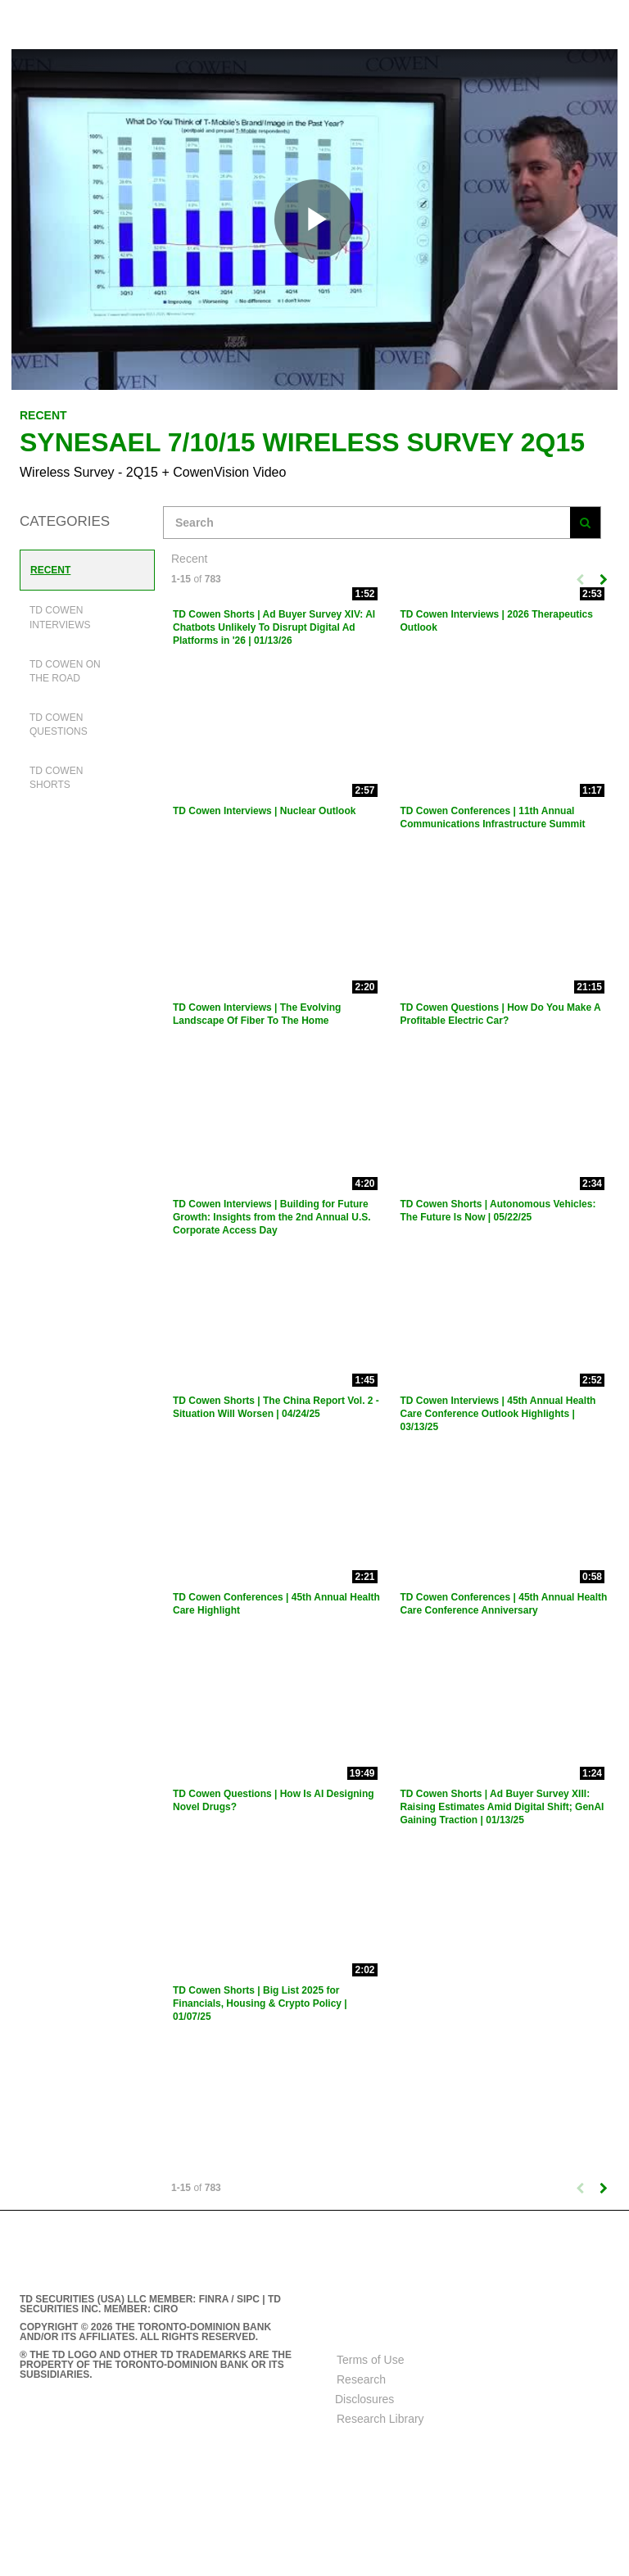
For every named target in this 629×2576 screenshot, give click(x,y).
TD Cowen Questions (58, 724)
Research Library (380, 2418)
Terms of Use (370, 2359)
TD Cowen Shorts (56, 777)
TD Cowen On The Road (65, 671)
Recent (50, 570)
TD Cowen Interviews (59, 617)
